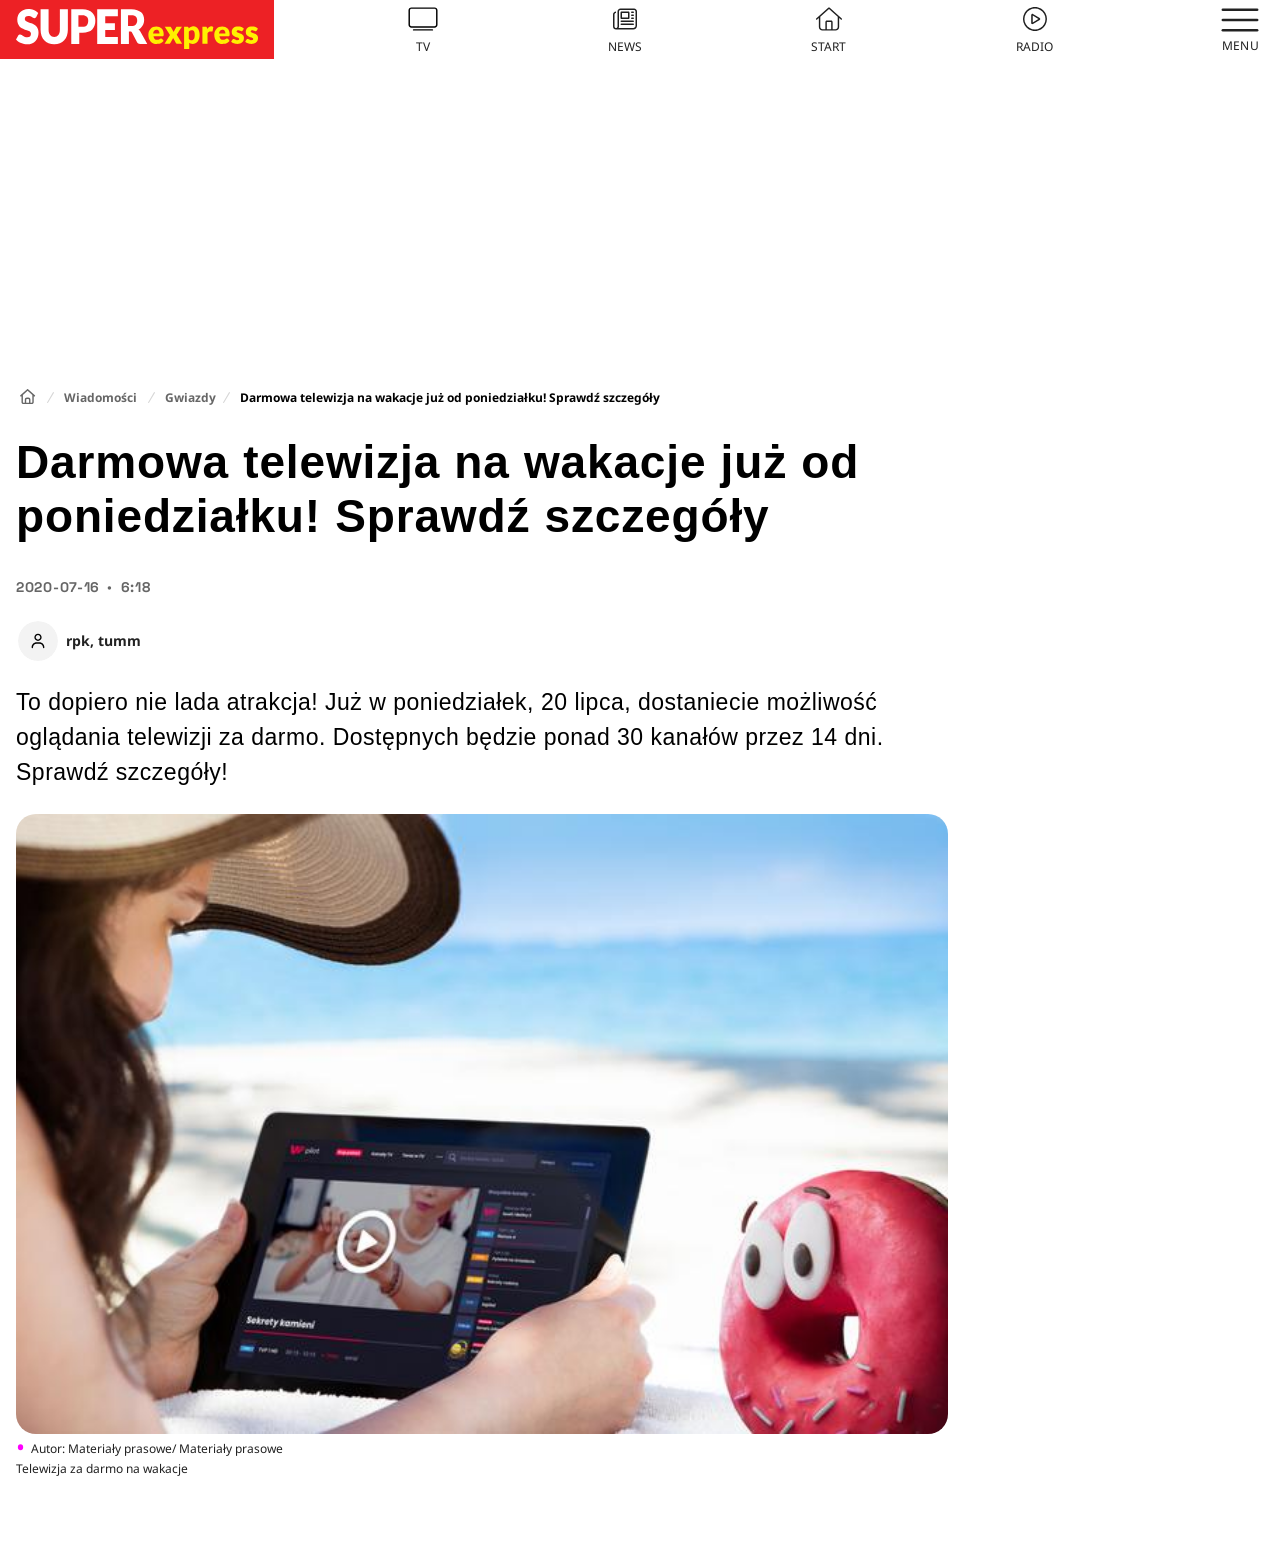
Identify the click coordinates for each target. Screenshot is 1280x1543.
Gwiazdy (190, 397)
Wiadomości (100, 397)
